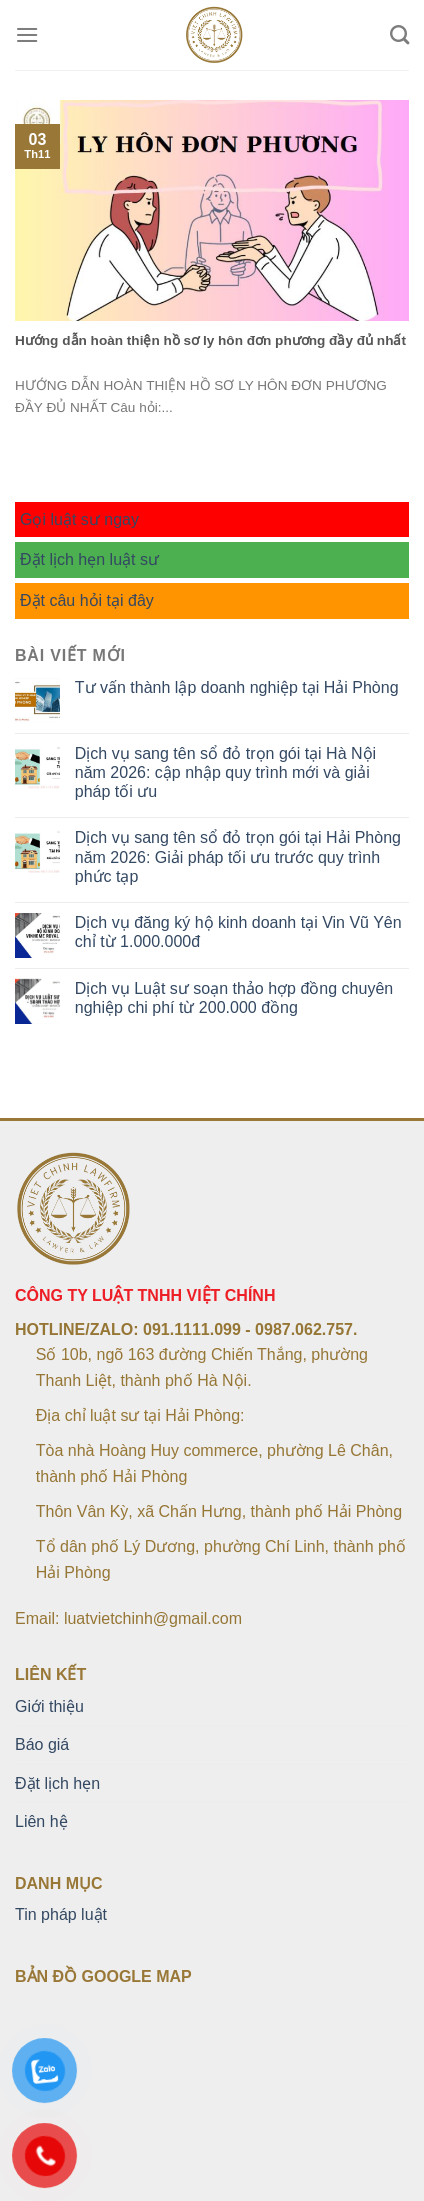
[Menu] (27, 34)
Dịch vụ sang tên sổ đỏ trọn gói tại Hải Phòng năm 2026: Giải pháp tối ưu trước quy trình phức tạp (238, 856)
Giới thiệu (49, 1706)
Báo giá (42, 1744)
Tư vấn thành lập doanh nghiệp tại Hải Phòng (237, 687)
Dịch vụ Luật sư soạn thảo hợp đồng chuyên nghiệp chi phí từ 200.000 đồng (234, 998)
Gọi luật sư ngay (79, 519)
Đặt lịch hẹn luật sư (89, 559)
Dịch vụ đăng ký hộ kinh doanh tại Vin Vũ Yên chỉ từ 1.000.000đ (238, 932)
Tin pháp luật (61, 1914)
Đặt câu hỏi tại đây (87, 600)
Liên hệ (41, 1821)
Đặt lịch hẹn (57, 1783)
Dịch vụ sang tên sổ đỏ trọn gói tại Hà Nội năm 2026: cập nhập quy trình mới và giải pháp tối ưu (225, 772)
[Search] (399, 34)
